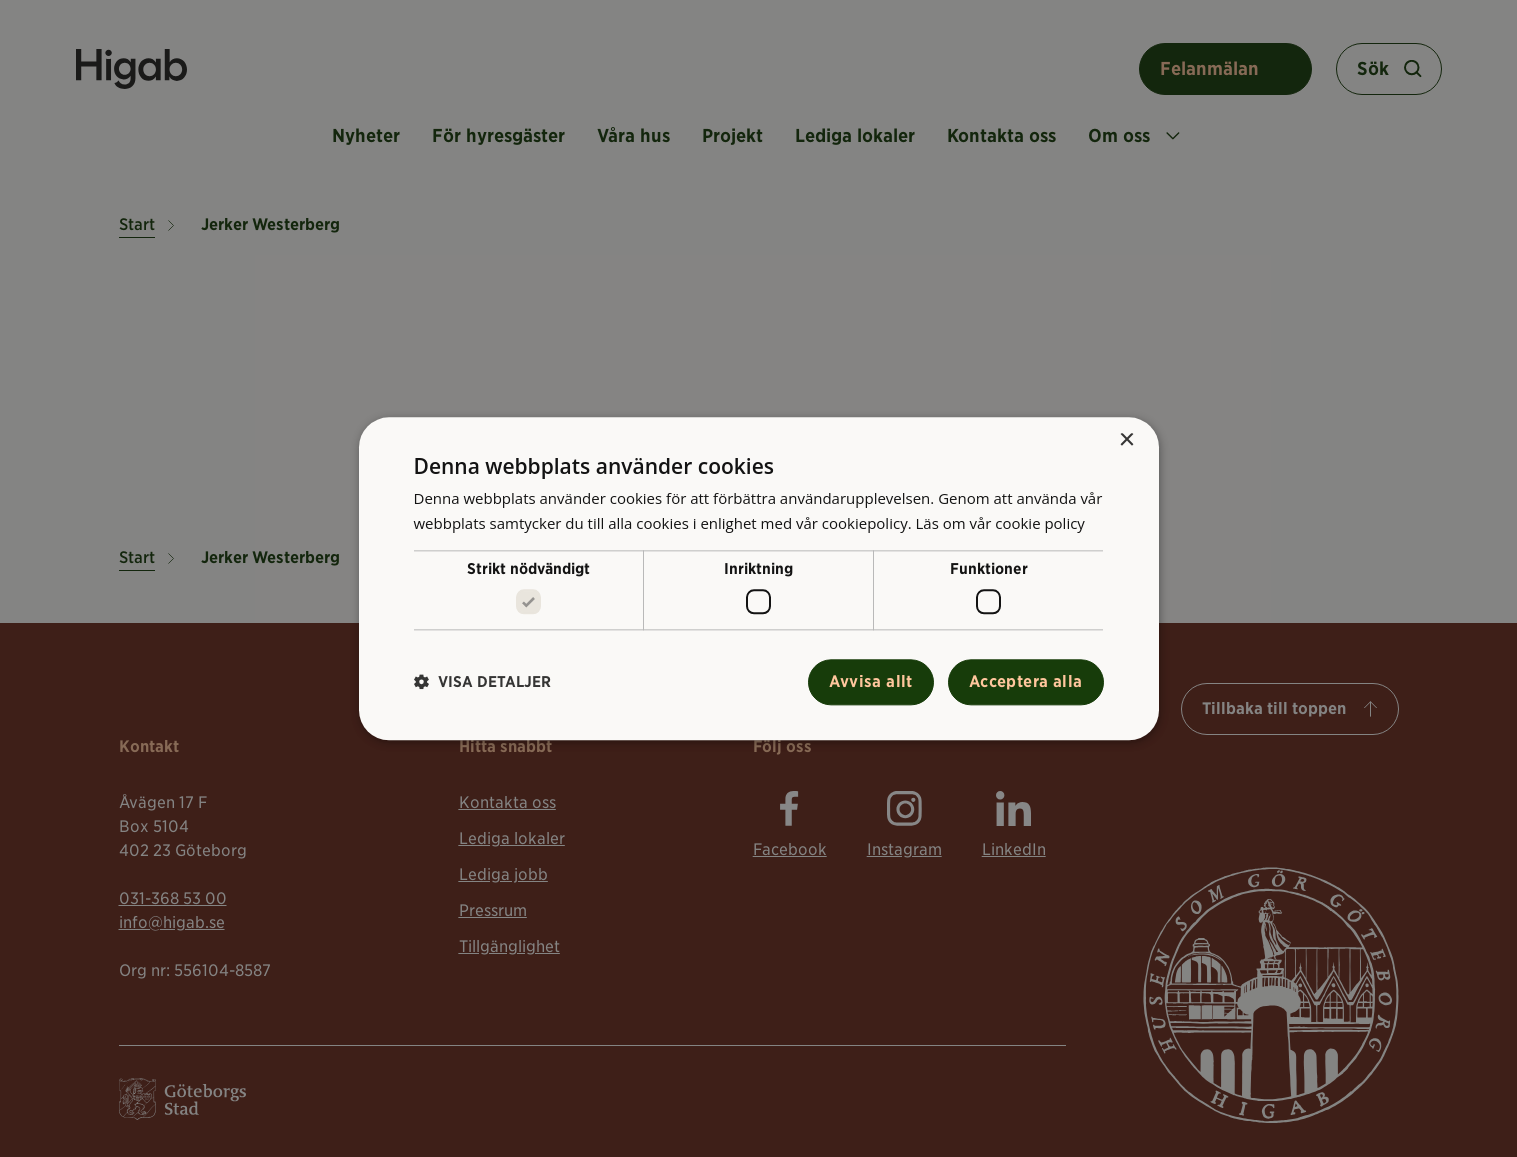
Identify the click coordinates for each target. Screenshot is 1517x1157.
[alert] (758, 578)
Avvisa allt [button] (870, 681)
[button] (482, 682)
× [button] (1126, 440)
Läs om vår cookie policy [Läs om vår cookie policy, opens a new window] (1000, 523)
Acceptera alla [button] (1026, 681)
